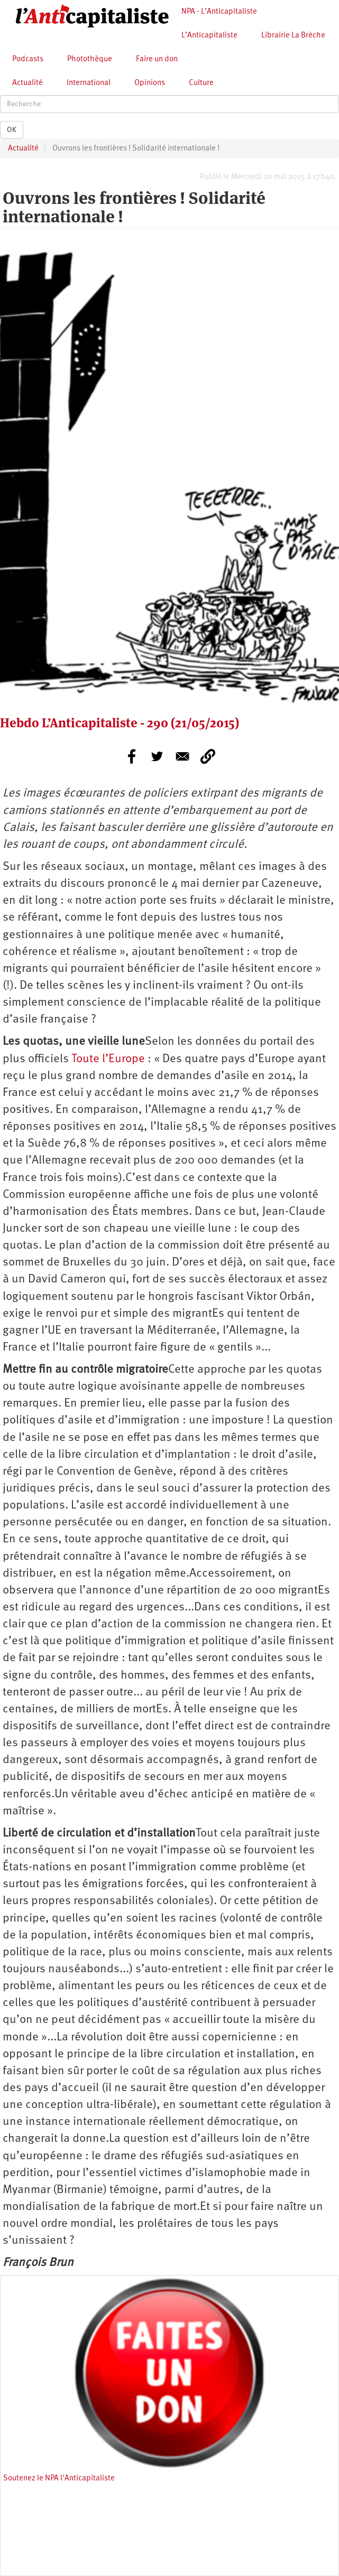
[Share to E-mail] (182, 756)
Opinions (149, 83)
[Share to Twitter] (157, 756)
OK (11, 130)
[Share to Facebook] (131, 756)
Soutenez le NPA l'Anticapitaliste (59, 2479)
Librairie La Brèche (293, 36)
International (89, 83)
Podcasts (27, 59)
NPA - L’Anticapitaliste (219, 12)
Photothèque (89, 59)
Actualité (27, 83)
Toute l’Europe (108, 1059)
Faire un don (157, 59)
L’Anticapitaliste (209, 36)
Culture (201, 83)
